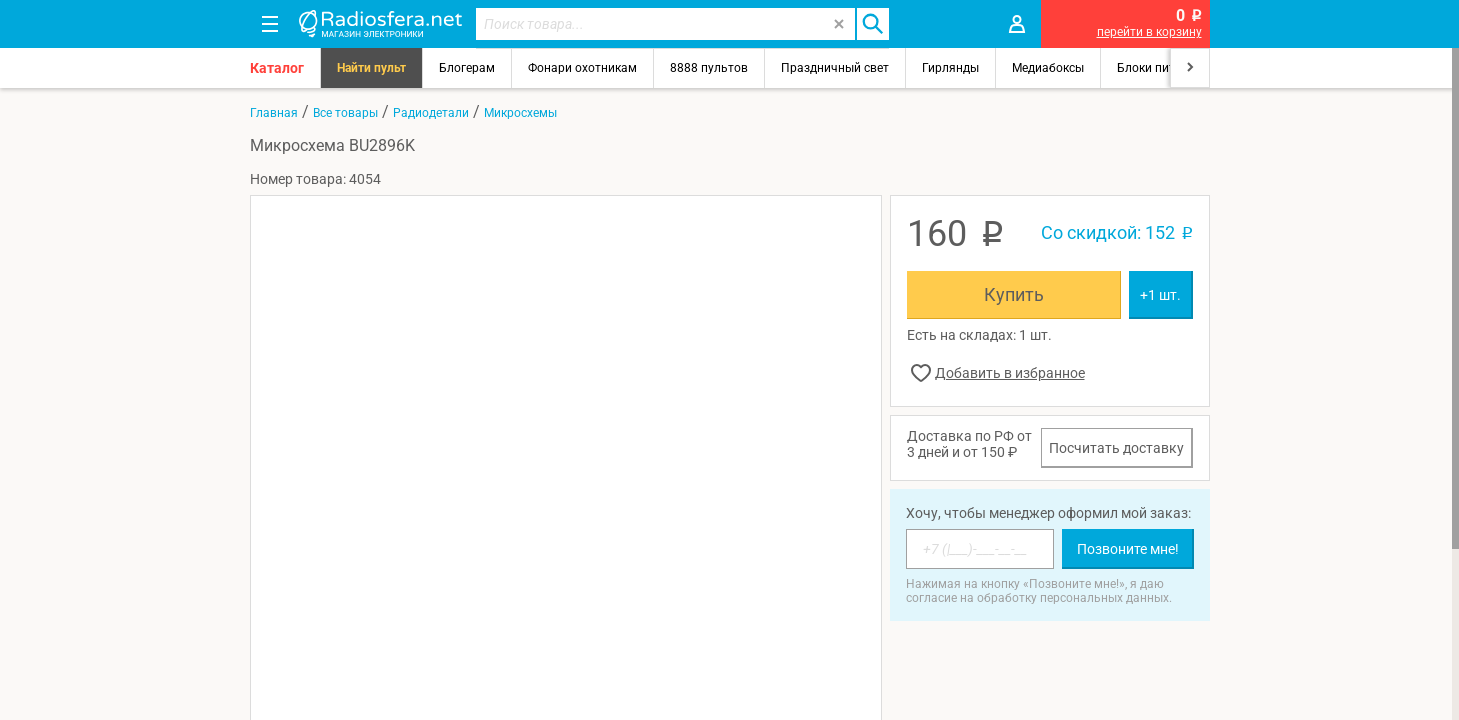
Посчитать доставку (1116, 448)
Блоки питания (1160, 68)
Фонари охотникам (582, 68)
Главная (274, 113)
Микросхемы (520, 113)
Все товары (345, 113)
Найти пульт (371, 68)
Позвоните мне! (1128, 549)
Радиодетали (431, 113)
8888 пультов (709, 68)
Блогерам (467, 68)
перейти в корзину (1149, 32)
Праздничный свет (835, 68)
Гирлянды (950, 68)
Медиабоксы (1048, 68)
